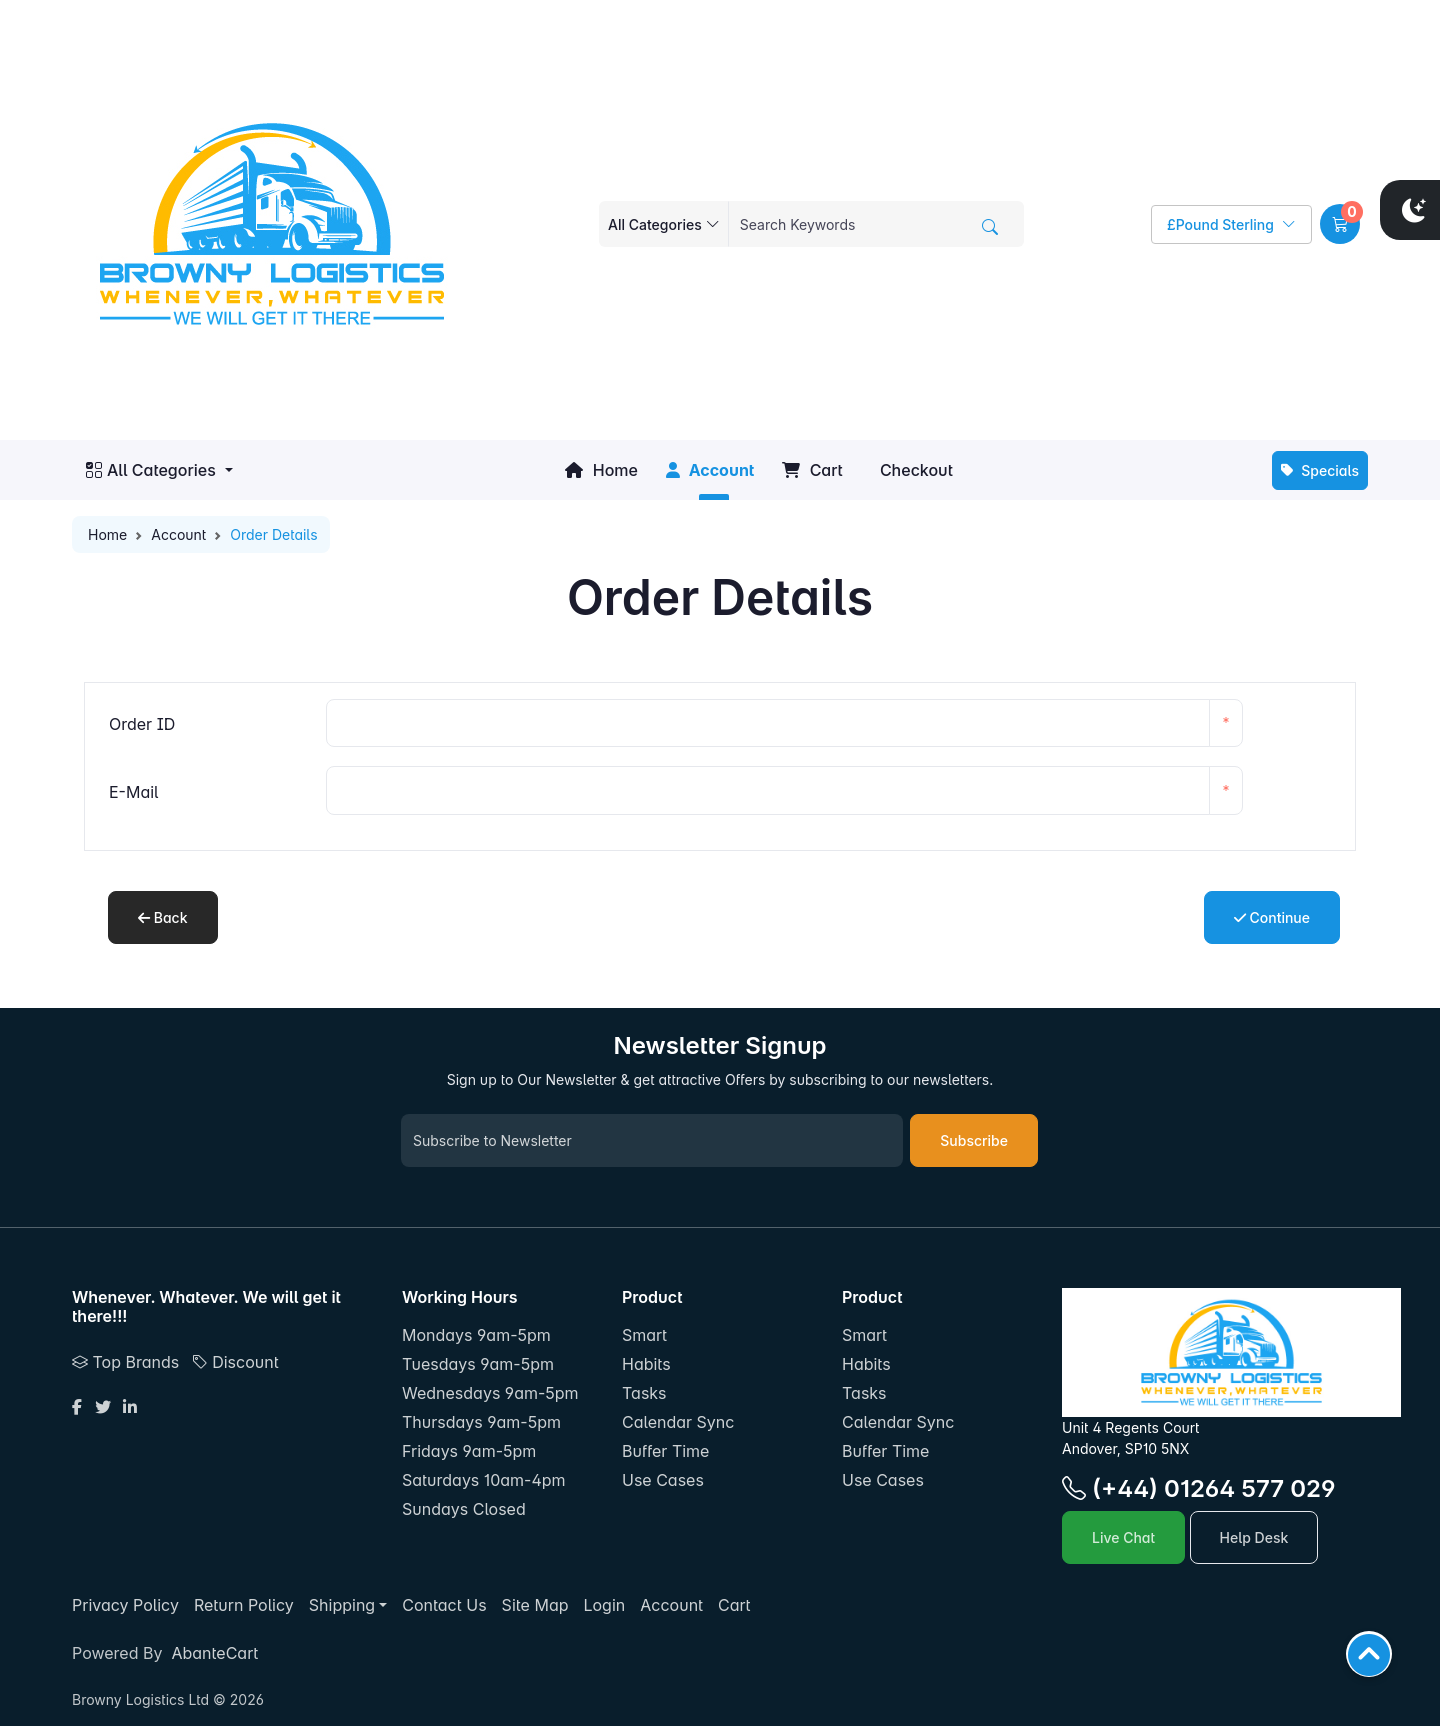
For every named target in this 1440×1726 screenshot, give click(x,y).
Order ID (142, 724)
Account (178, 534)
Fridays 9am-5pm (469, 1451)
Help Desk (1254, 1537)
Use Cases (663, 1480)
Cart (812, 470)
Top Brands (125, 1362)
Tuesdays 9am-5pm (478, 1364)
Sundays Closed (464, 1509)
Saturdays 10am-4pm (484, 1480)
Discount (235, 1362)
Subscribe (974, 1140)
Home (601, 470)
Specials (1320, 470)
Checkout (914, 470)
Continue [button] (1272, 917)
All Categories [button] (151, 470)
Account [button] (710, 470)
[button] (1340, 224)
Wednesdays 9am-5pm (490, 1393)
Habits (646, 1364)
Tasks (644, 1393)
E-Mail (134, 792)
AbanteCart (214, 1653)
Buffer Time (665, 1451)
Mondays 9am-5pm (476, 1335)
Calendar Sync (678, 1422)
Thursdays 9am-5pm (481, 1422)
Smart (644, 1335)
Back (163, 917)
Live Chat (1123, 1537)
